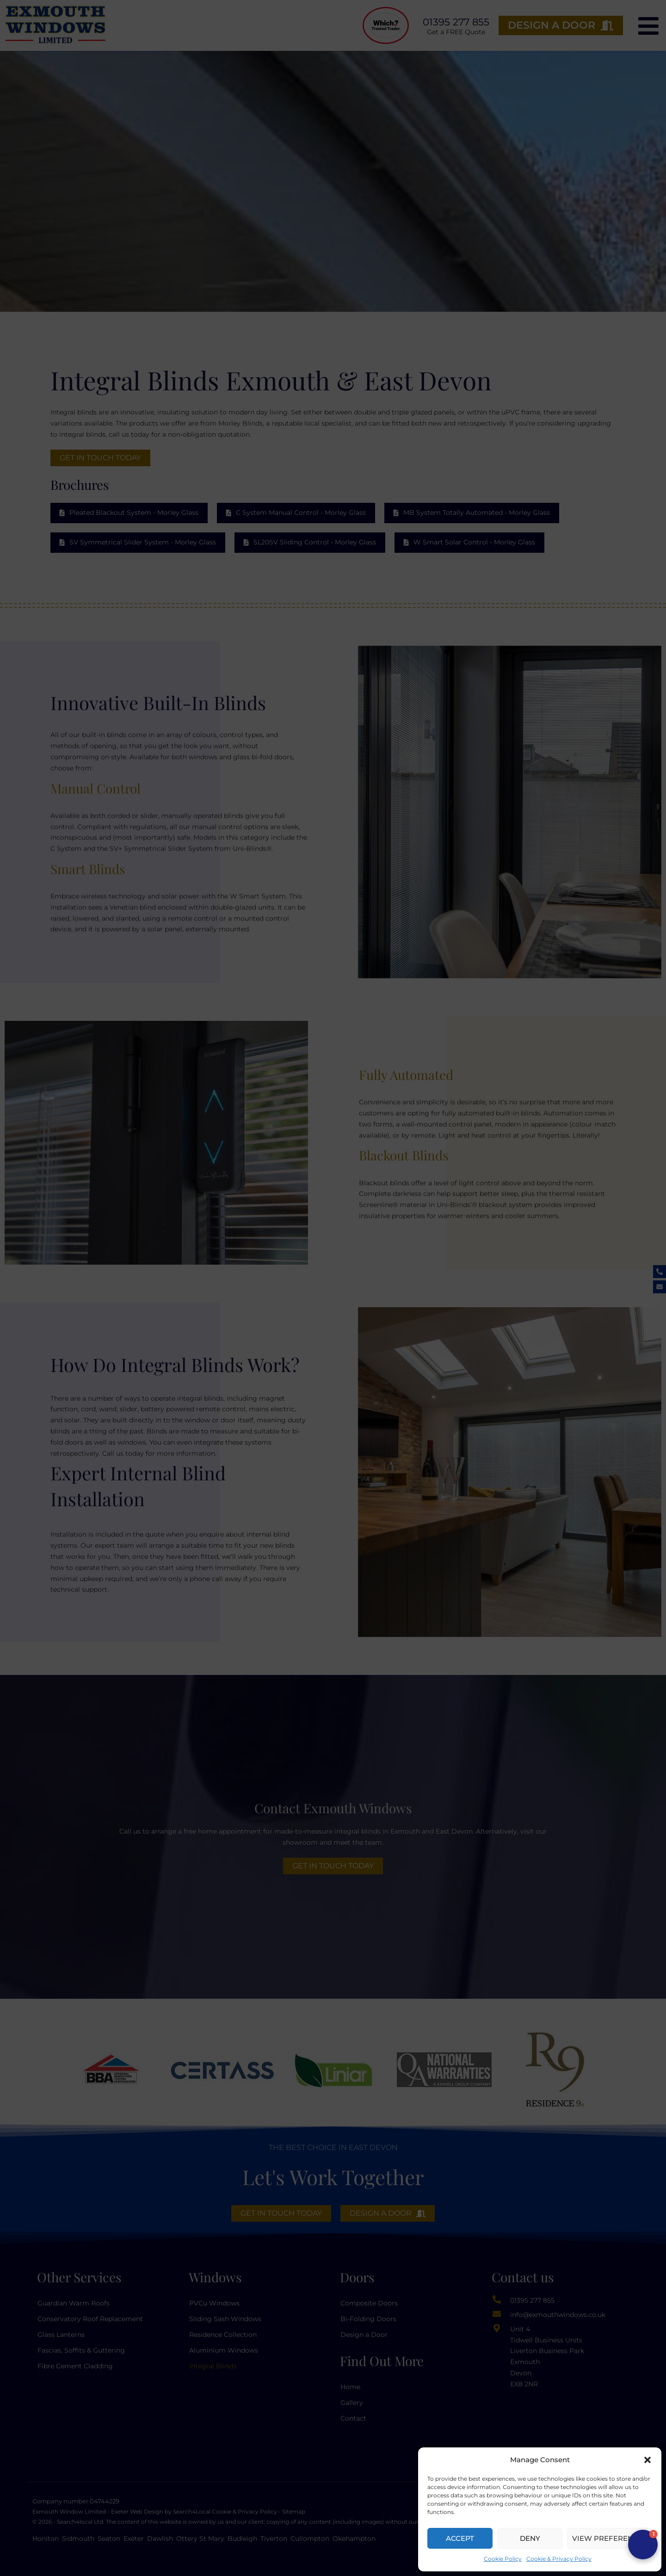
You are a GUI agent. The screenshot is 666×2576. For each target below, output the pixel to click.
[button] (647, 2460)
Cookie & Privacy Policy (559, 2558)
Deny (530, 2538)
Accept (460, 2538)
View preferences (609, 2538)
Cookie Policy (503, 2558)
